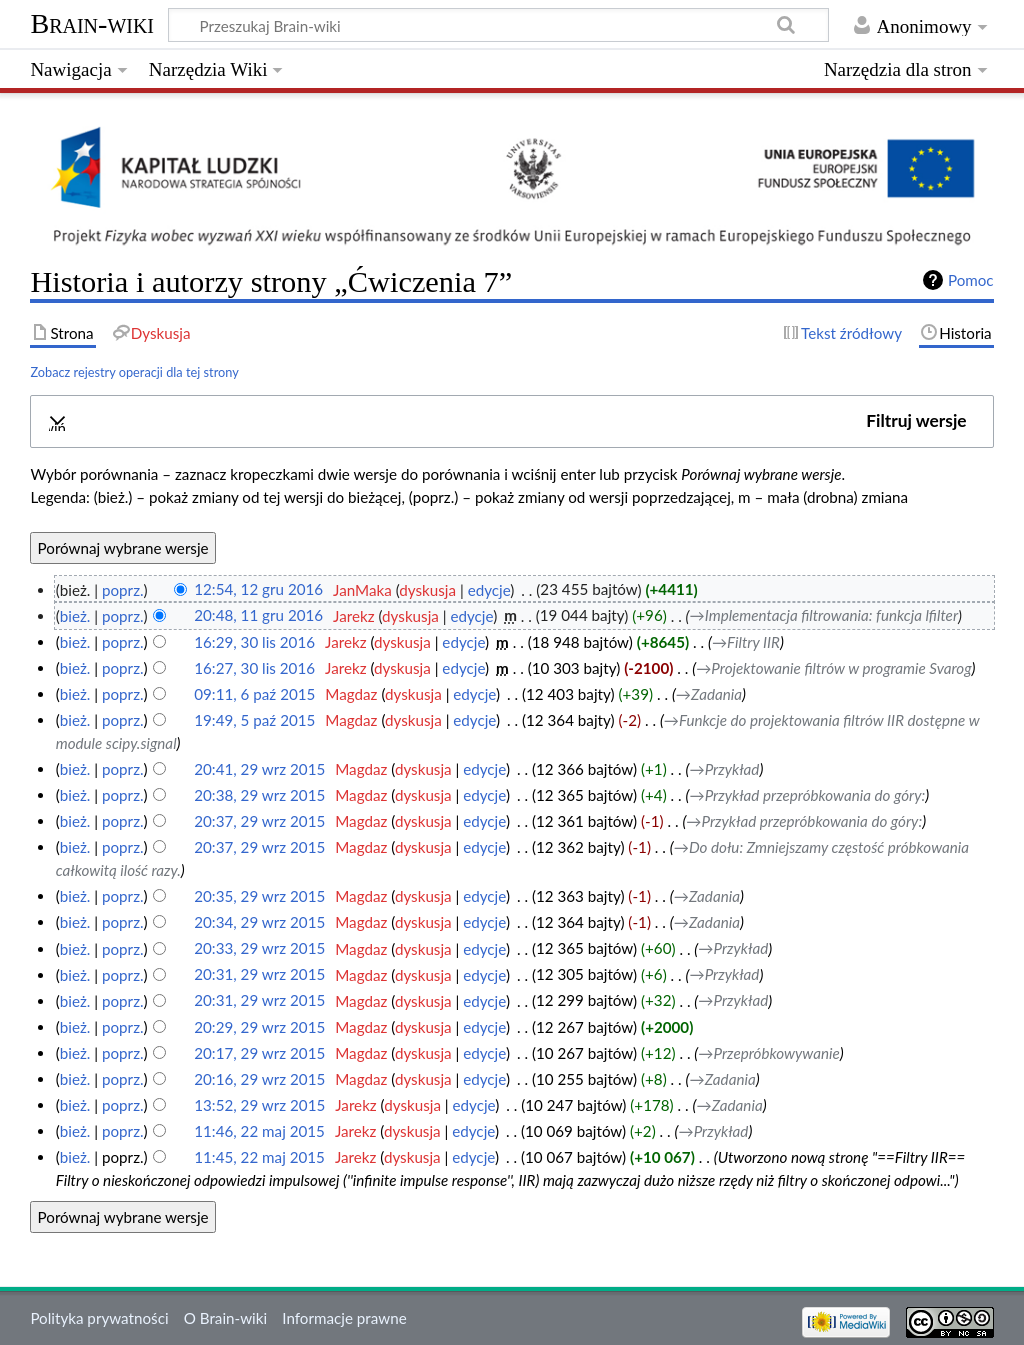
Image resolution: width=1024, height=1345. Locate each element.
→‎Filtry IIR (746, 642)
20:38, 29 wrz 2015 (259, 795)
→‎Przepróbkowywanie (768, 1053)
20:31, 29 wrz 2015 (259, 975)
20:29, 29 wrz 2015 (259, 1027)
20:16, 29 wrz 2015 (259, 1079)
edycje (489, 590)
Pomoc (971, 280)
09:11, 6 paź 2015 (254, 694)
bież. (75, 616)
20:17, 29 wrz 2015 (259, 1053)
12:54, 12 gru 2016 (258, 590)
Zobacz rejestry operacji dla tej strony (134, 372)
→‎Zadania (709, 694)
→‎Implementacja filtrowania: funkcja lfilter (824, 616)
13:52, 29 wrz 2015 (259, 1105)
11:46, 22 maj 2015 (259, 1131)
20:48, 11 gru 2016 (258, 616)
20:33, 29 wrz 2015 (259, 949)
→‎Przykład (724, 769)
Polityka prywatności (99, 1318)
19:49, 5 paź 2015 (254, 720)
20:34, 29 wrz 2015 (259, 922)
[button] (512, 422)
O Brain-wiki (225, 1318)
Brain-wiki (92, 23)
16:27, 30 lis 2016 (254, 668)
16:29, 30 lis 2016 (254, 642)
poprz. (123, 590)
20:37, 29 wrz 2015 (259, 821)
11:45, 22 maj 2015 (259, 1157)
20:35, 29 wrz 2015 (259, 896)
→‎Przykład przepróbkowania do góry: (807, 795)
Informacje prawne (344, 1318)
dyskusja (427, 590)
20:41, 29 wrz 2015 (259, 769)
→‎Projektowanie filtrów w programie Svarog (833, 668)
